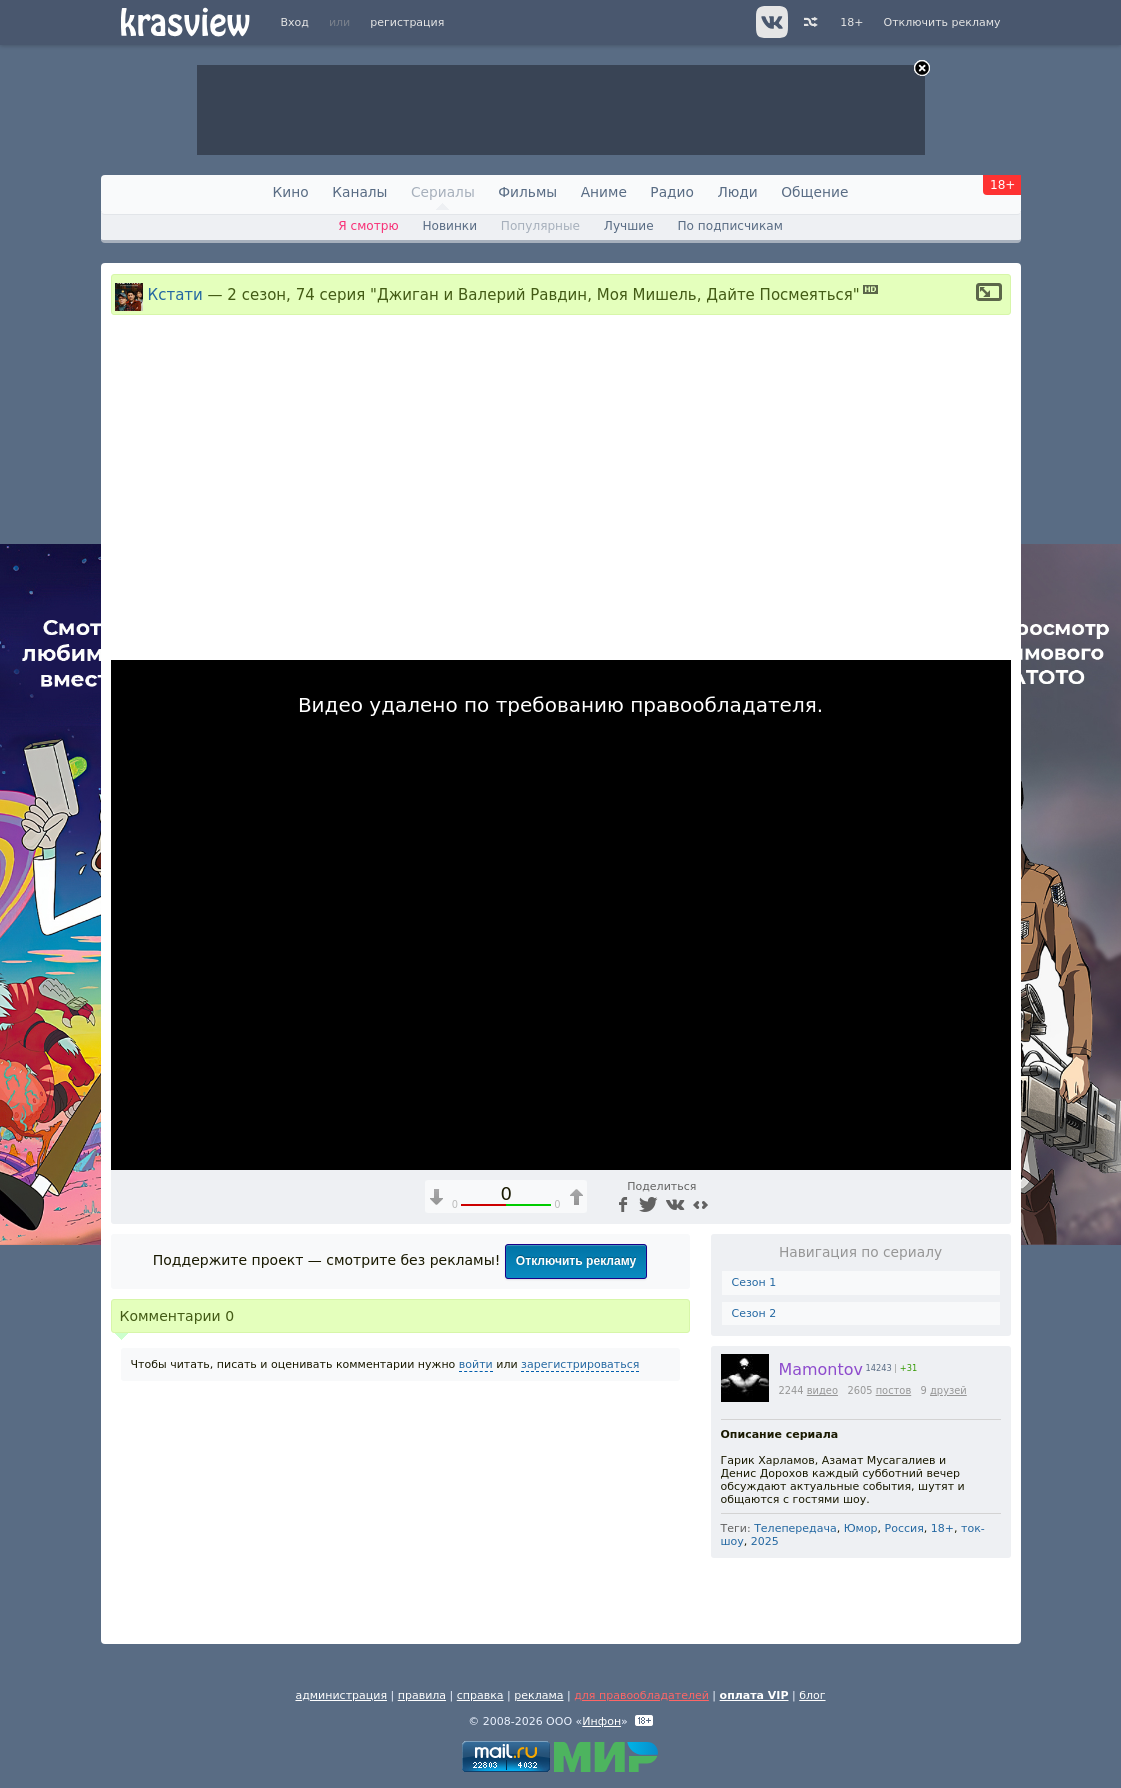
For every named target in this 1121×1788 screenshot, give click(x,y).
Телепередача (795, 1528)
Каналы (359, 192)
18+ (851, 22)
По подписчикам (729, 226)
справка (480, 1695)
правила (422, 1695)
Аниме (604, 192)
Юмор (861, 1528)
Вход (295, 22)
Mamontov (821, 1369)
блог (812, 1695)
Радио (672, 192)
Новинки (449, 226)
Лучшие (629, 226)
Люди (737, 192)
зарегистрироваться (580, 1364)
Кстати (175, 294)
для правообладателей (641, 1695)
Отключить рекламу (941, 22)
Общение (814, 192)
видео (822, 1390)
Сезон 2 (754, 1313)
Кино (291, 192)
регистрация (407, 22)
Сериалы (443, 192)
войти (476, 1364)
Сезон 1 (754, 1282)
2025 (765, 1541)
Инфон (601, 1721)
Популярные (540, 226)
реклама (538, 1695)
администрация (341, 1695)
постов (894, 1390)
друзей (948, 1390)
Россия (904, 1528)
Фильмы (527, 192)
